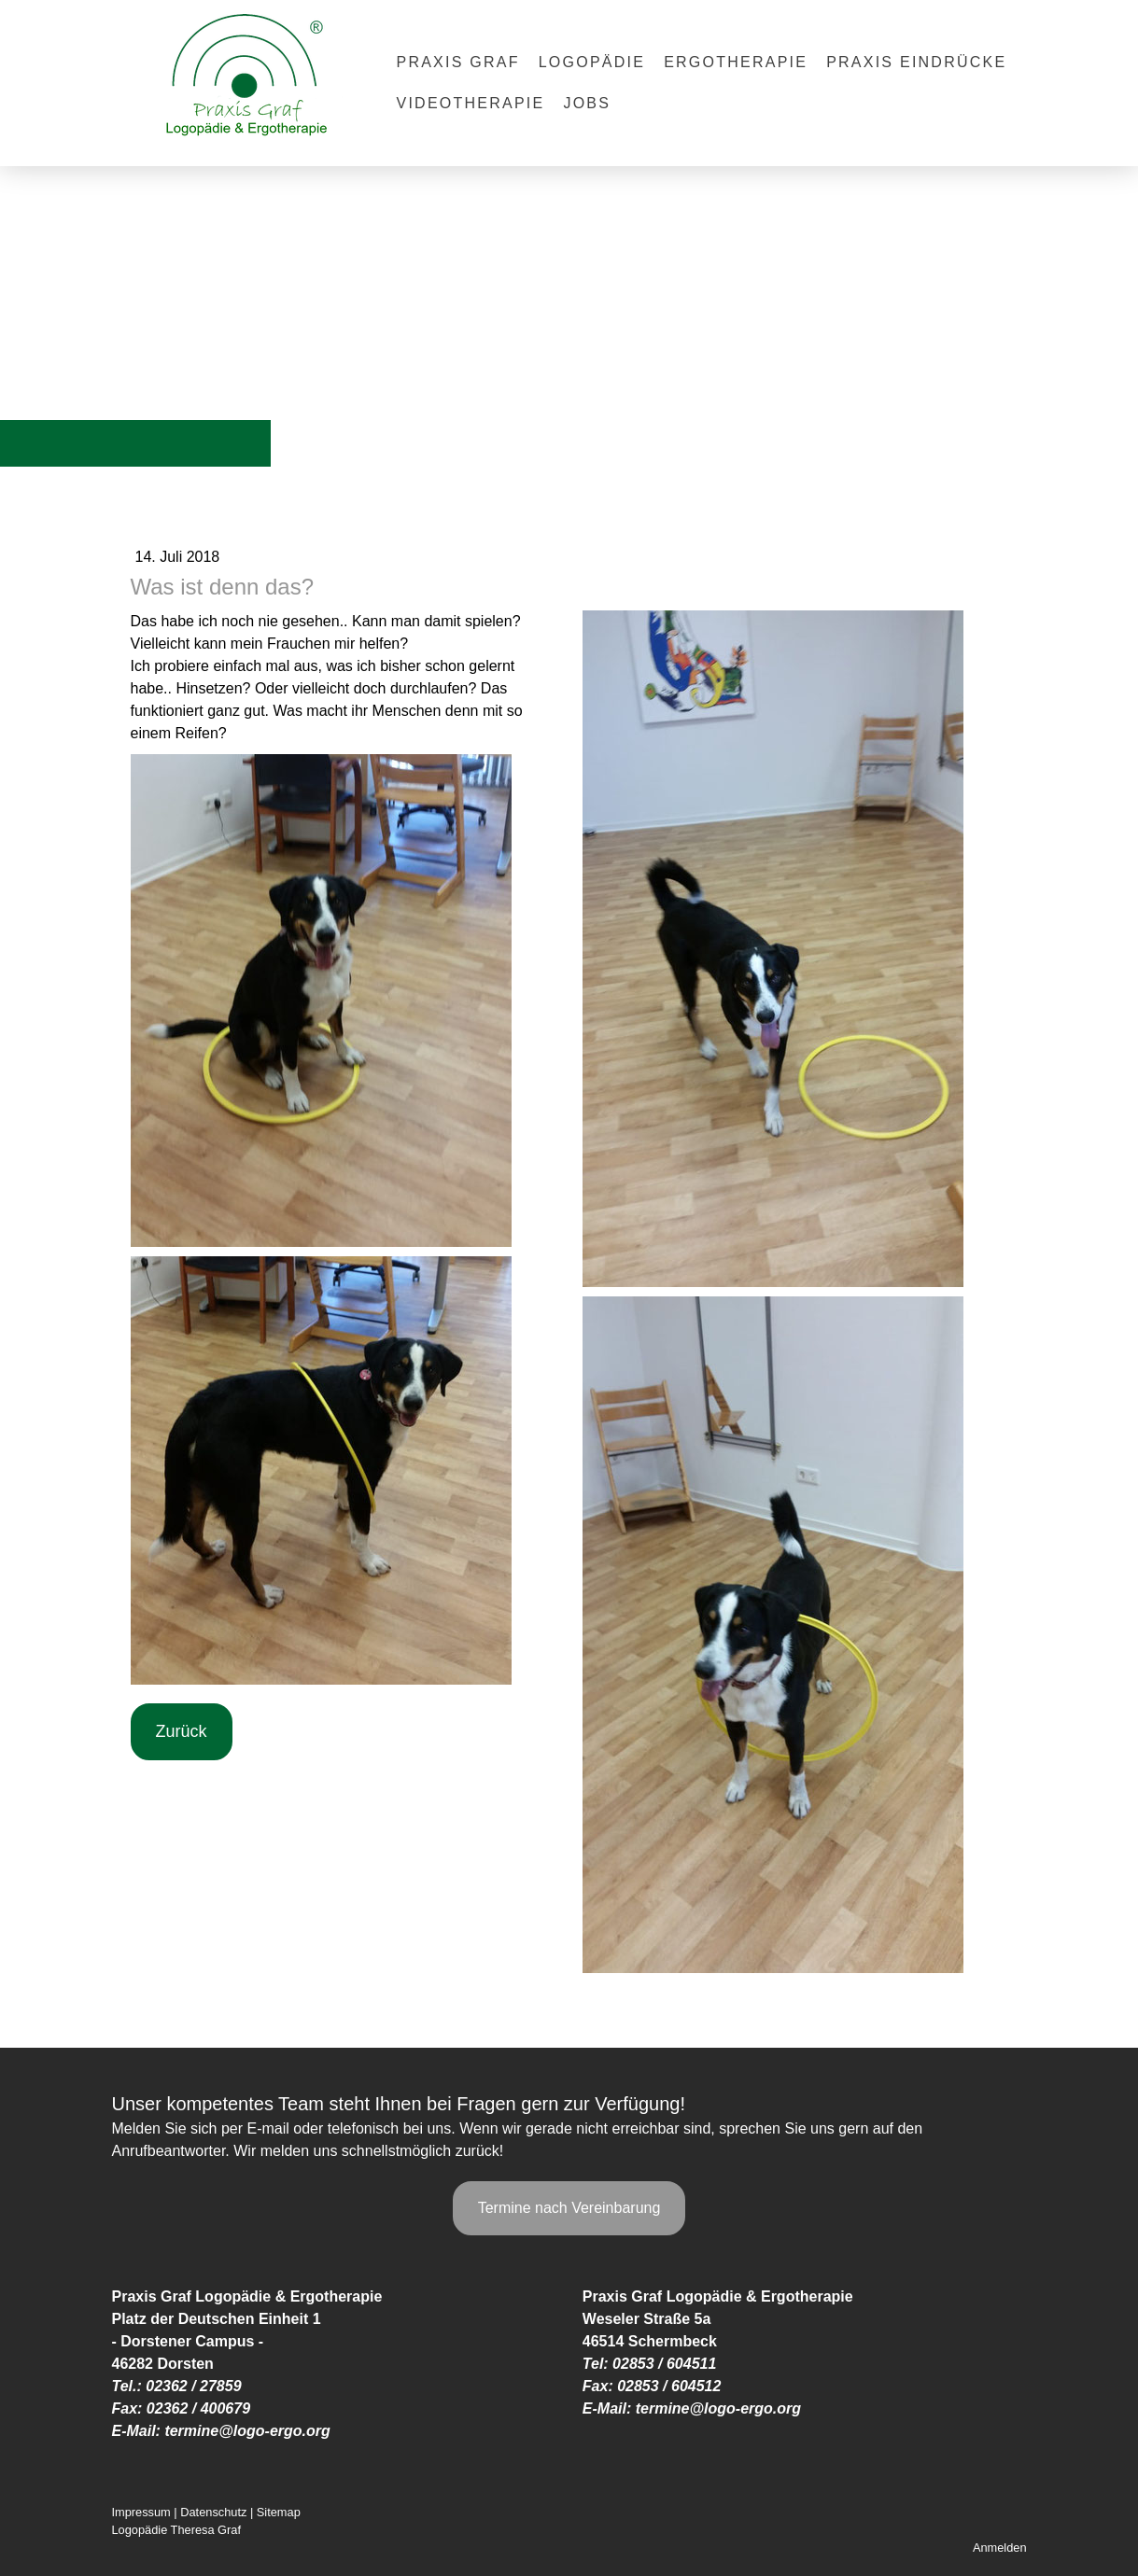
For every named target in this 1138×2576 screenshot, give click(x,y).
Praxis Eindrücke (916, 62)
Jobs (587, 103)
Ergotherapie (736, 62)
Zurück (181, 1731)
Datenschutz (213, 2512)
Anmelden (1000, 2548)
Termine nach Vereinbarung (569, 2208)
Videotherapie (471, 103)
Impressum (141, 2512)
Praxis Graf (458, 62)
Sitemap (279, 2512)
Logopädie (592, 62)
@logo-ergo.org (274, 2431)
